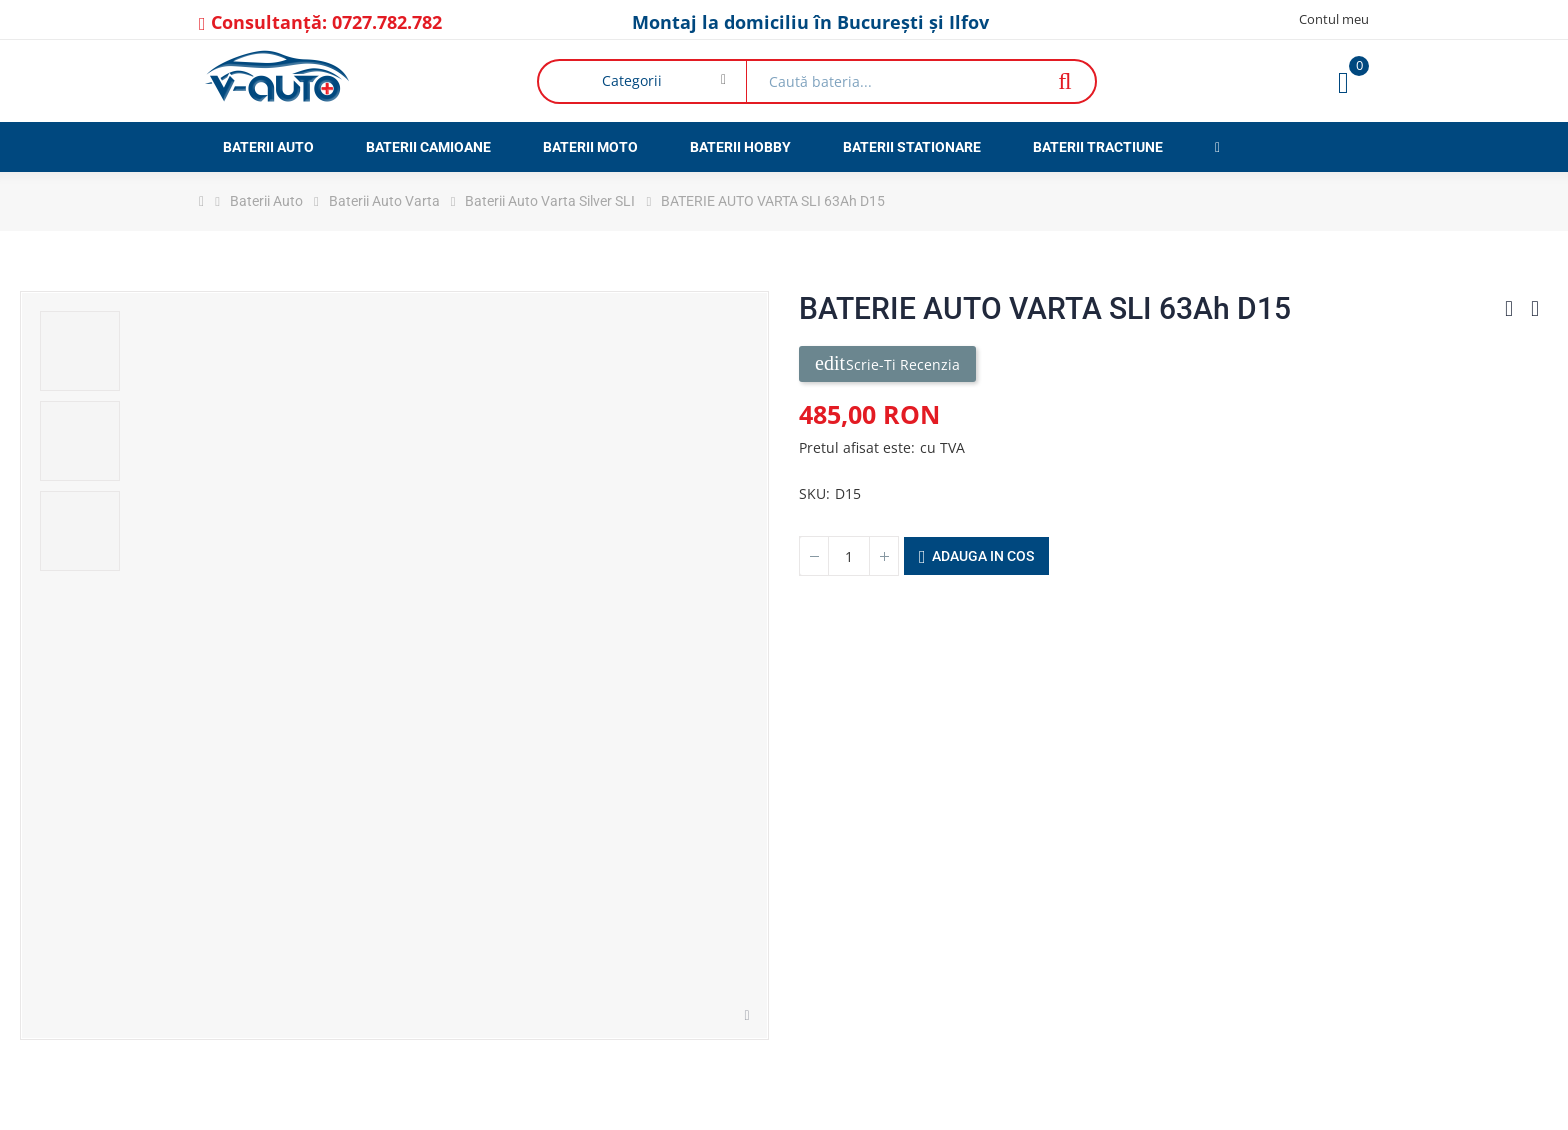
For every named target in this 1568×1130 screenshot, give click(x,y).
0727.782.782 (387, 22)
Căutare (1064, 81)
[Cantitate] (849, 556)
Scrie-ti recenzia (887, 363)
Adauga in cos (976, 557)
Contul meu (1334, 19)
